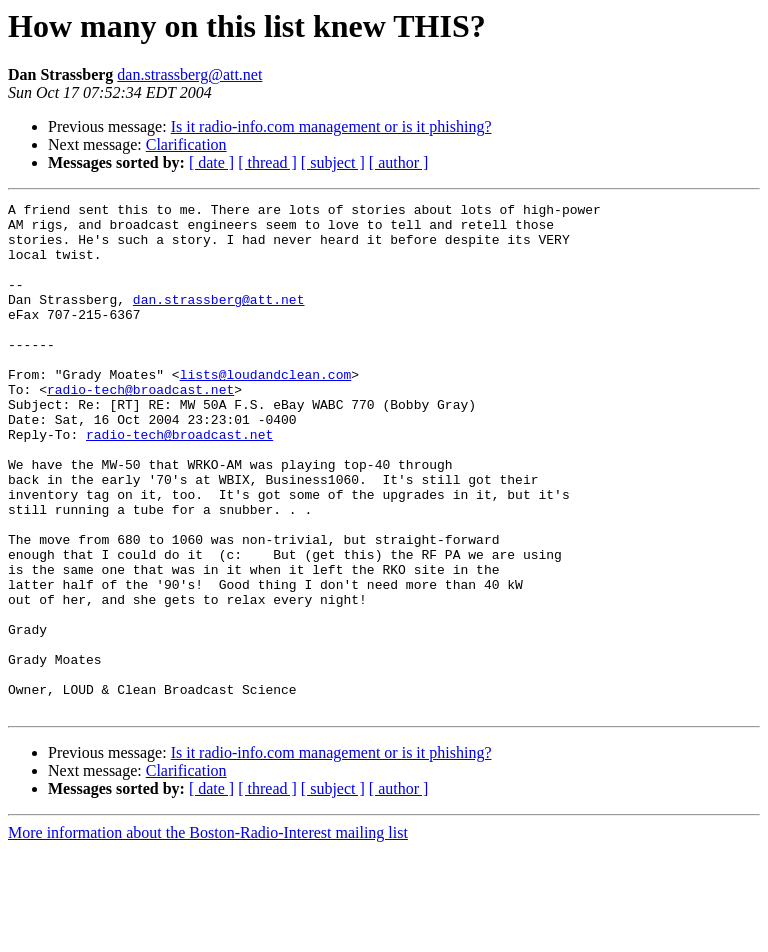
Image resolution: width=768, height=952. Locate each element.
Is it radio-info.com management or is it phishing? (331, 126)
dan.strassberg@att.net (189, 74)
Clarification (186, 144)
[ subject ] (333, 162)
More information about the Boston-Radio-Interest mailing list (208, 934)
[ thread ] (267, 162)
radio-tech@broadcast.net (140, 428)
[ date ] (211, 162)
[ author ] (399, 162)
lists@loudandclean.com (266, 410)
